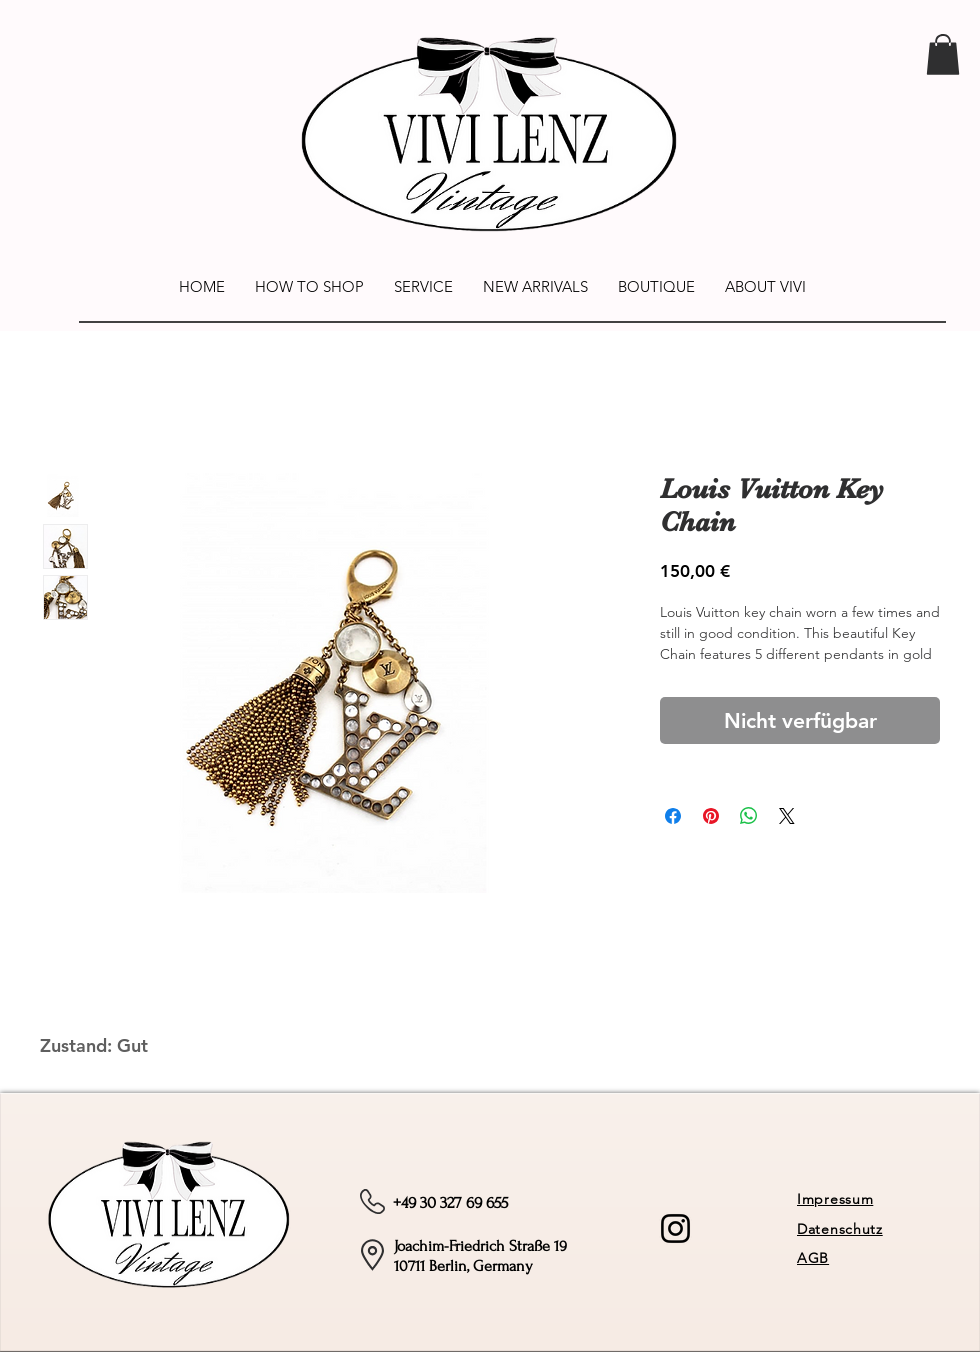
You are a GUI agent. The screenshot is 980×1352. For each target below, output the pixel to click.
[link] (943, 54)
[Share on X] (787, 816)
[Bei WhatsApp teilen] (749, 816)
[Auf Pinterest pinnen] (711, 816)
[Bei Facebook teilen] (673, 816)
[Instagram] (675, 1228)
